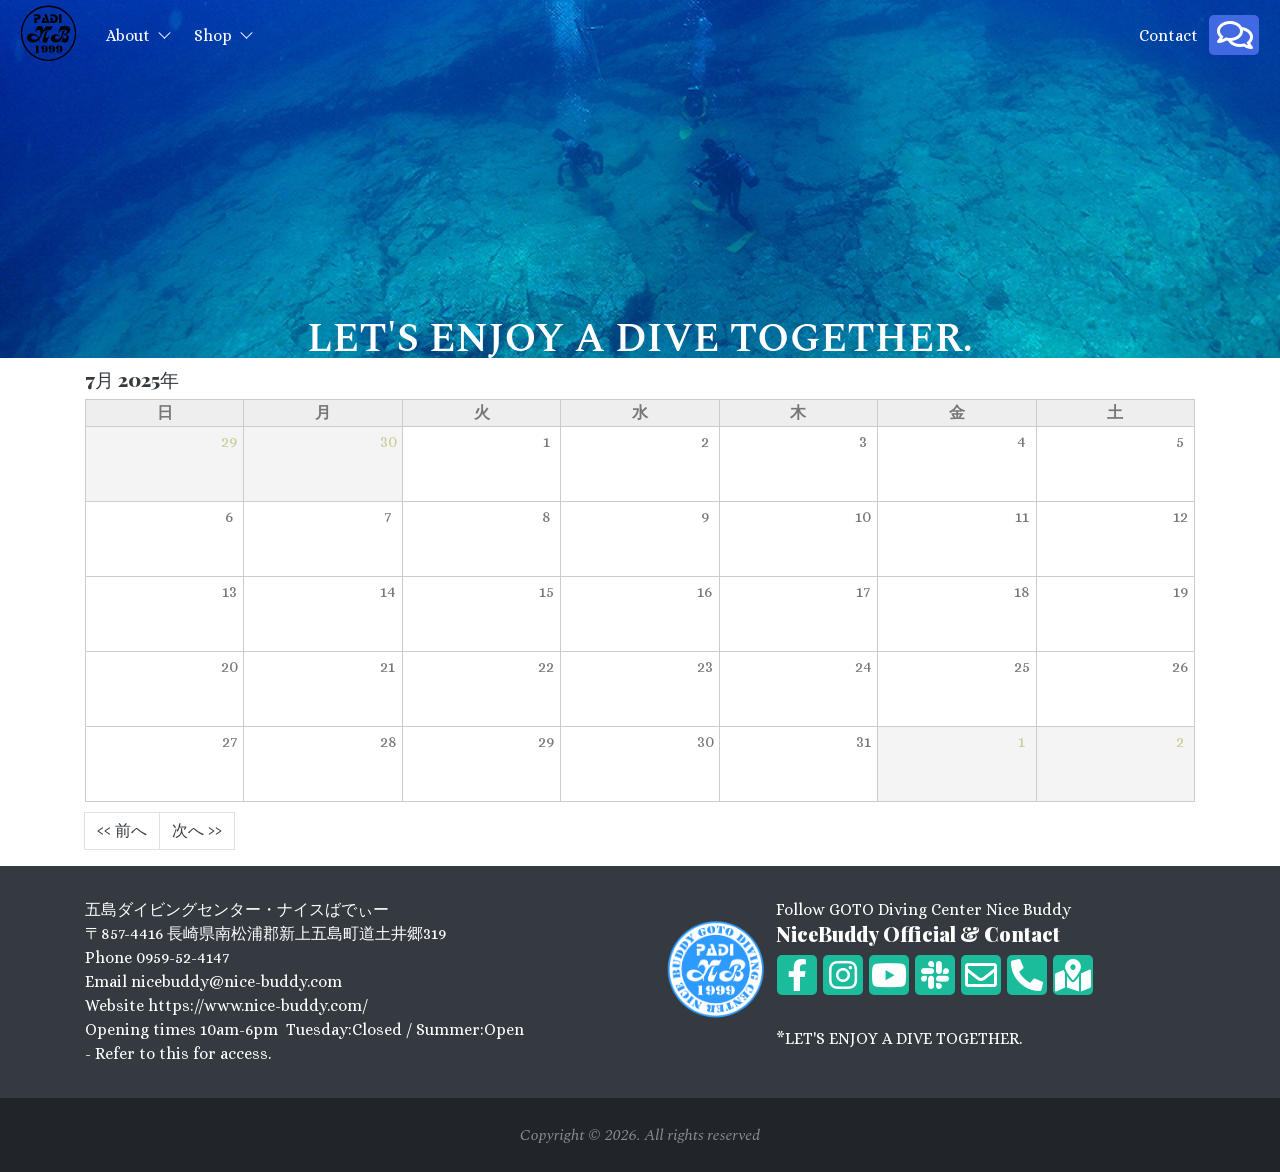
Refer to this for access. (183, 1053)
